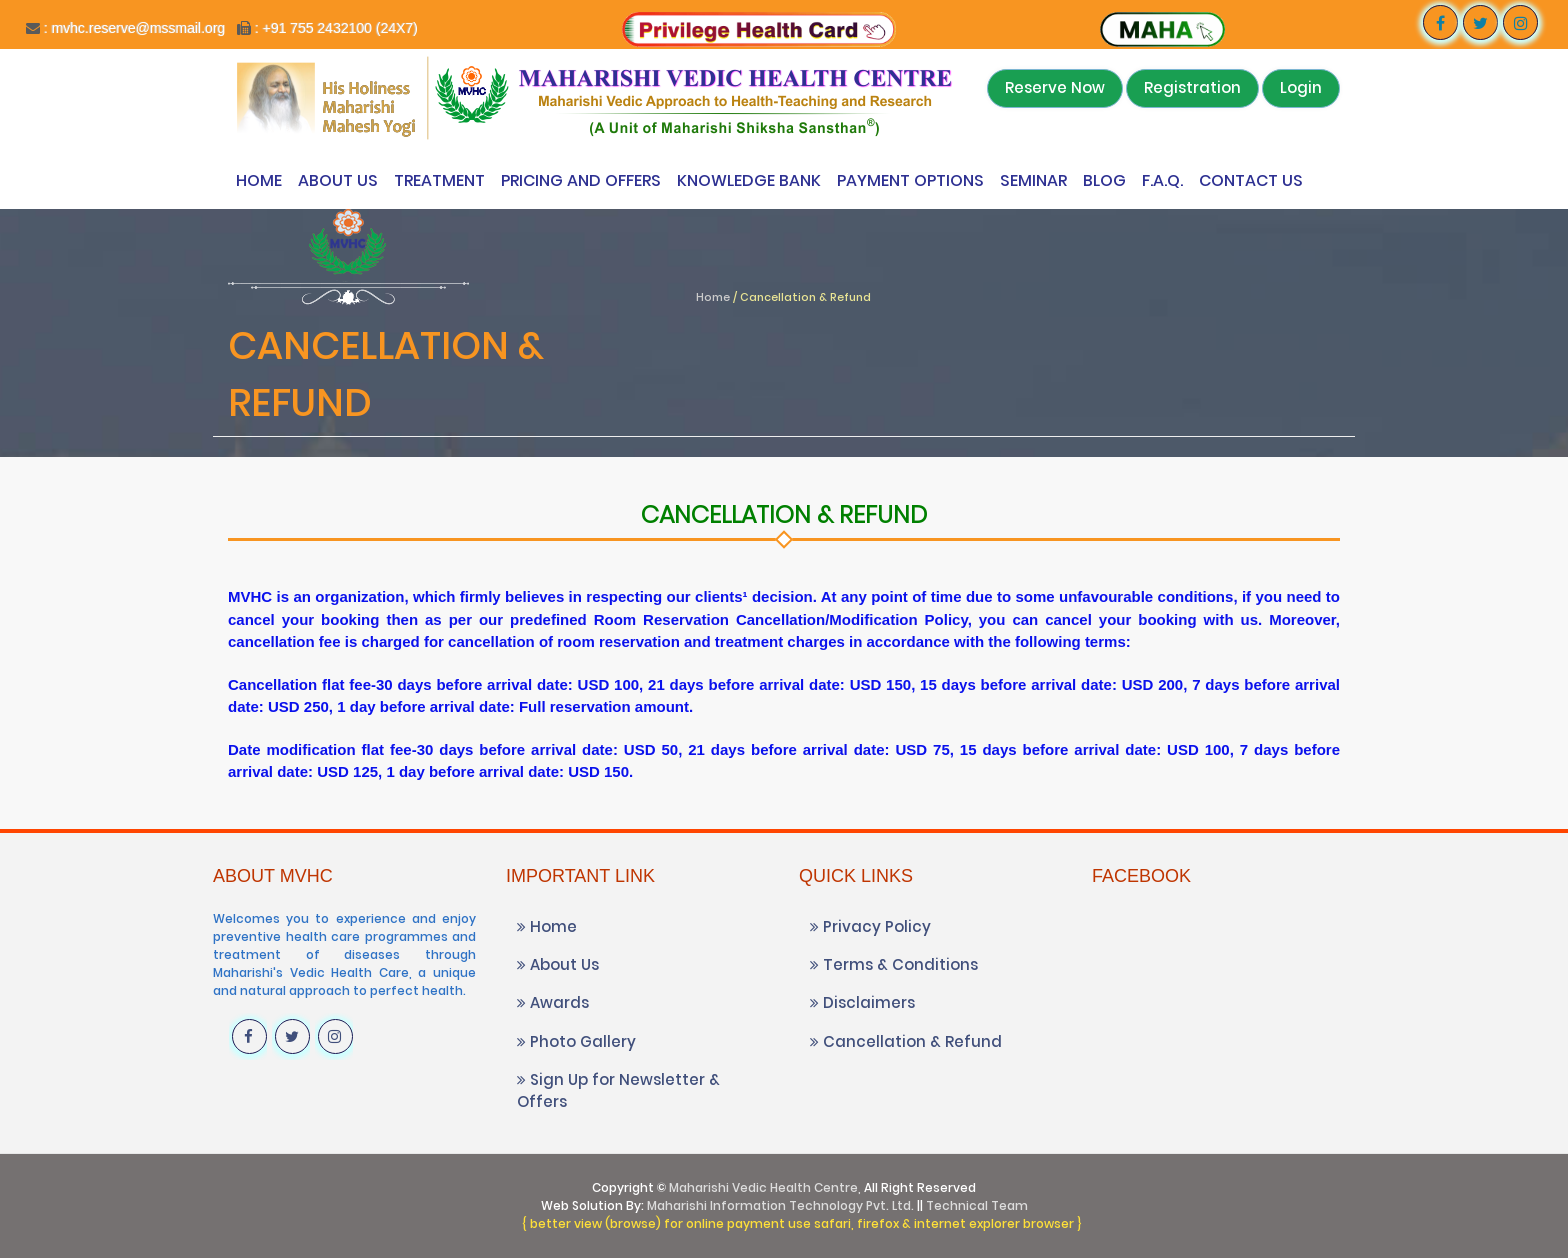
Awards (553, 1002)
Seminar (1033, 180)
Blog (1104, 180)
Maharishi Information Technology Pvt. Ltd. (780, 1205)
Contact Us (1251, 180)
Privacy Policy (870, 926)
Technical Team (977, 1205)
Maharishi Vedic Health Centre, (765, 1187)
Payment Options (910, 180)
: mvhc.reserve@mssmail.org (132, 28)
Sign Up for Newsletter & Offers (618, 1090)
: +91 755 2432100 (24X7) (336, 28)
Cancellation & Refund (906, 1041)
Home (259, 180)
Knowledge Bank (749, 180)
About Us (338, 180)
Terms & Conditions (894, 964)
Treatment (439, 180)
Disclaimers (862, 1002)
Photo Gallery (576, 1041)
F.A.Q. (1162, 180)
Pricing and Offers (581, 180)
